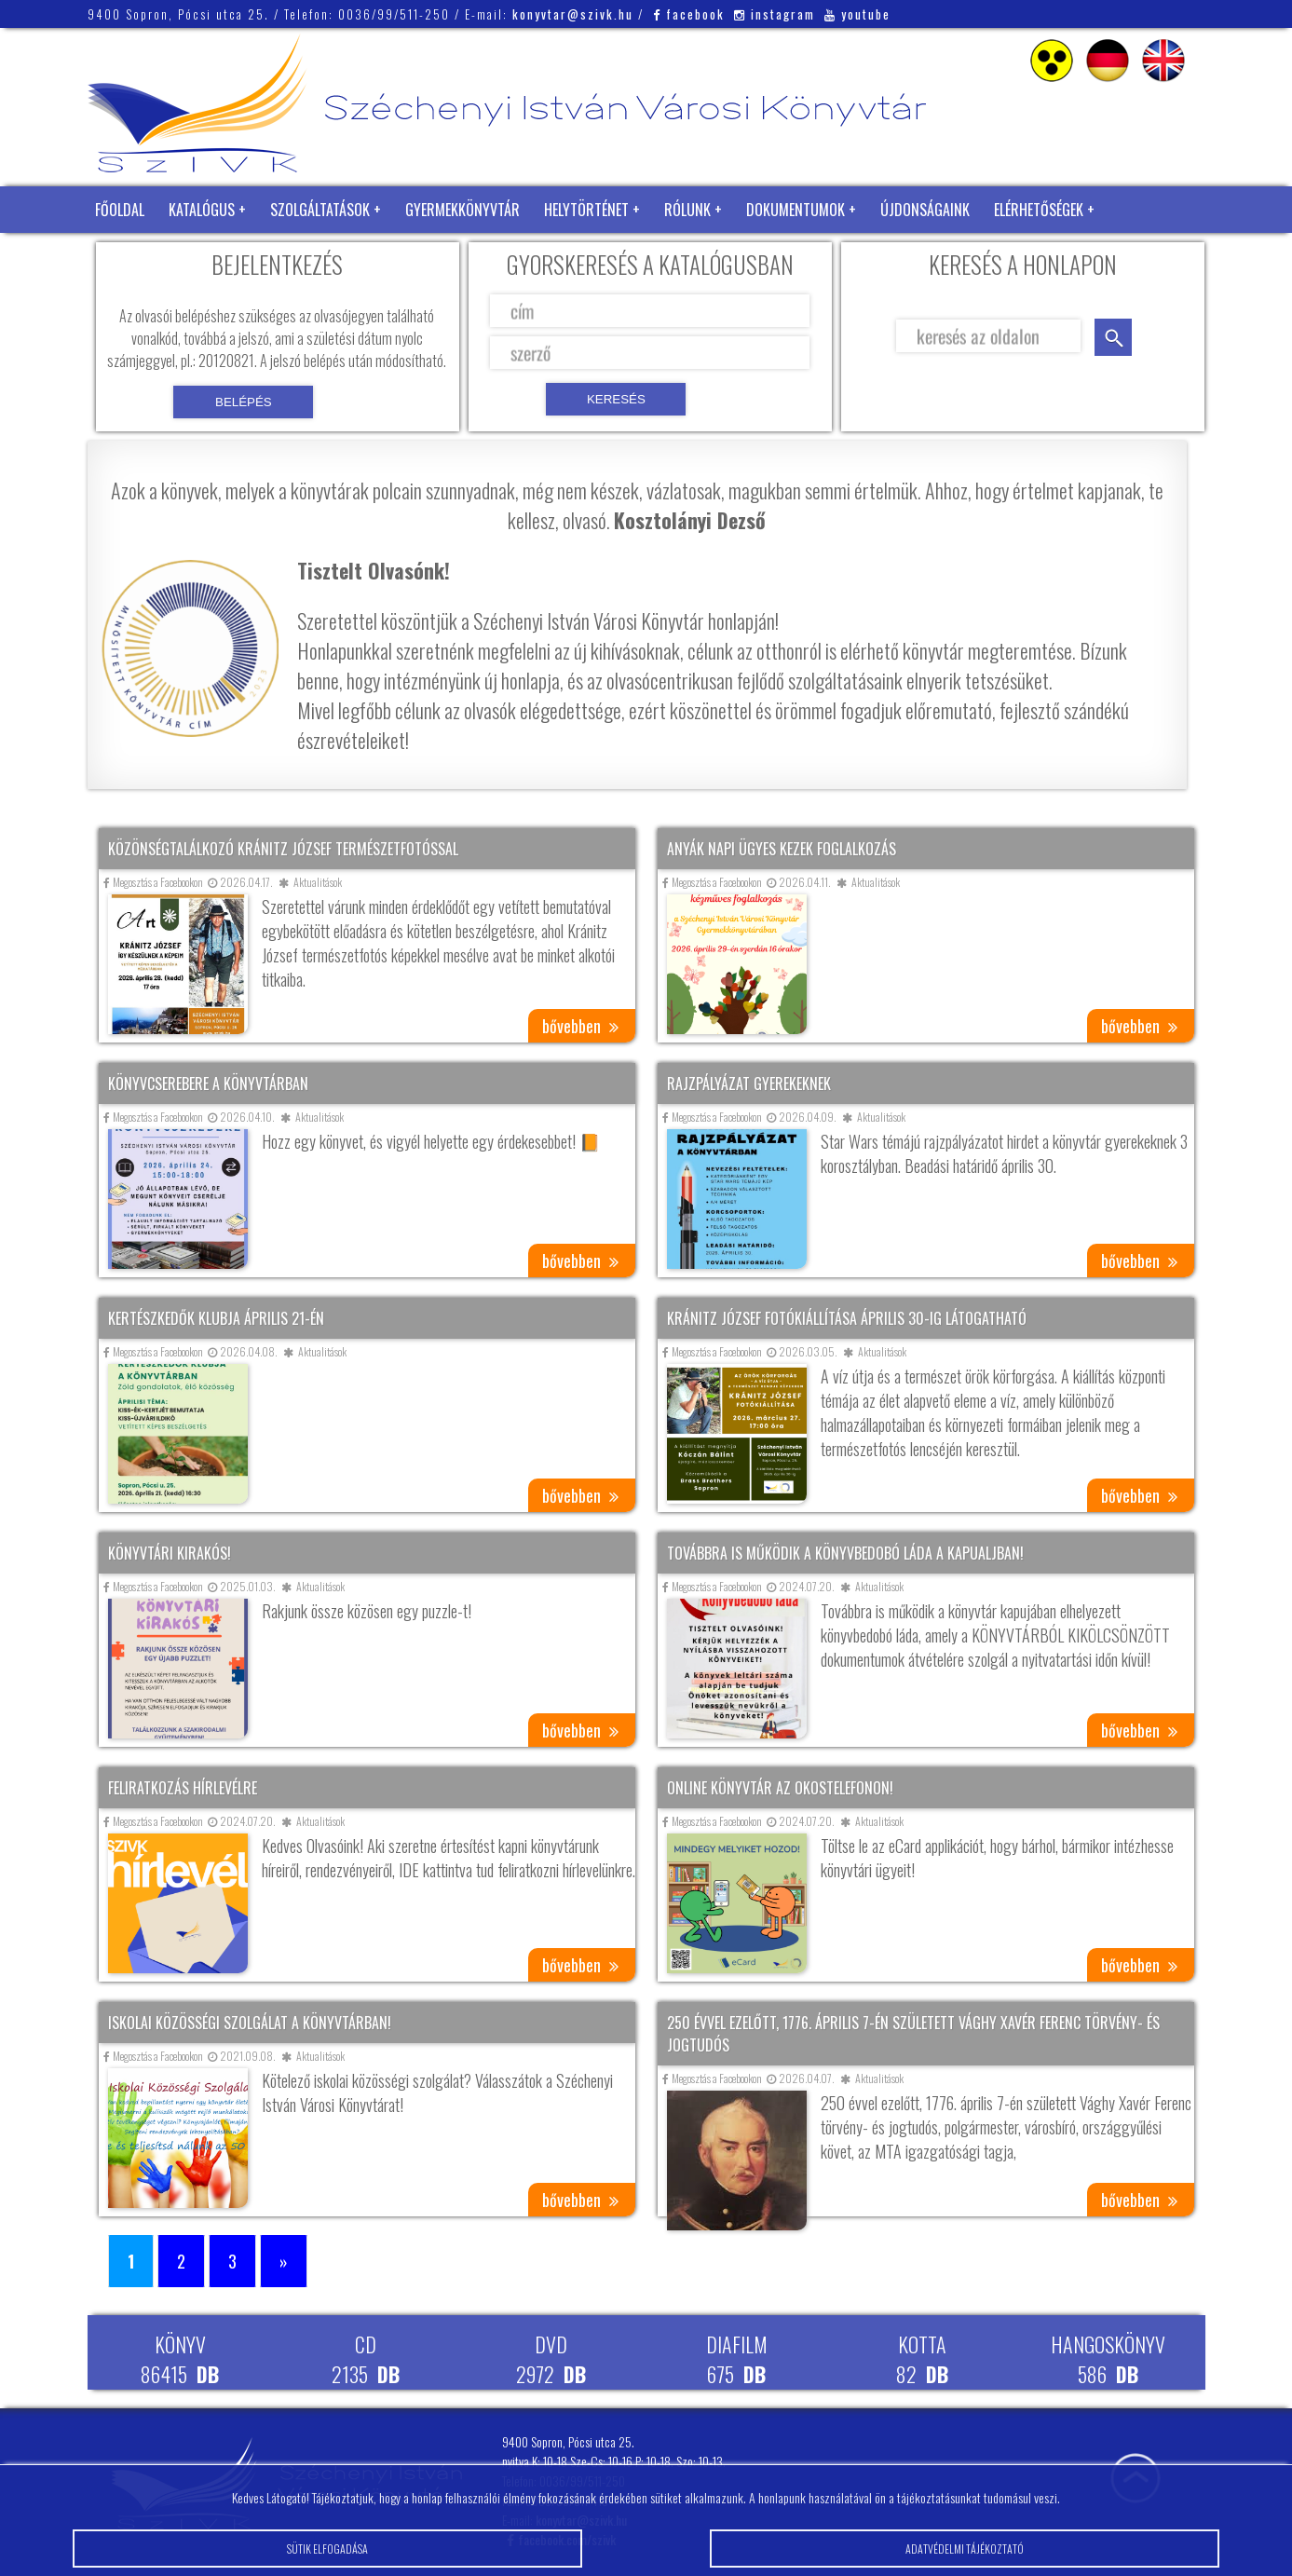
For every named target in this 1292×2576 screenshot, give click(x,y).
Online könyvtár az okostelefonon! (780, 1788)
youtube (857, 14)
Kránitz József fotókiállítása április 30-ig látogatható (847, 1318)
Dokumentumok (795, 209)
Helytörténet (586, 209)
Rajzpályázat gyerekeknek (749, 1083)
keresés (1113, 337)
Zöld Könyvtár (142, 256)
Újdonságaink (925, 209)
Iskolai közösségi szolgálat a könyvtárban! (249, 2022)
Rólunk (687, 209)
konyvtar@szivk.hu (572, 14)
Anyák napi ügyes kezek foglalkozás (781, 849)
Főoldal (119, 209)
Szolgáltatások (320, 209)
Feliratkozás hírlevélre (182, 1788)
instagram (774, 14)
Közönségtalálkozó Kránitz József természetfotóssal (283, 849)
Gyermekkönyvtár (462, 209)
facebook (689, 14)
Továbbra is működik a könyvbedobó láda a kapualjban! (845, 1553)
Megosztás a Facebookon (153, 882)
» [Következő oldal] (283, 2261)
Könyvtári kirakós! (169, 1553)
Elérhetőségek (1038, 209)
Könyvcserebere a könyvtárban (208, 1083)
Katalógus (202, 209)
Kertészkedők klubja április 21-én (216, 1318)
